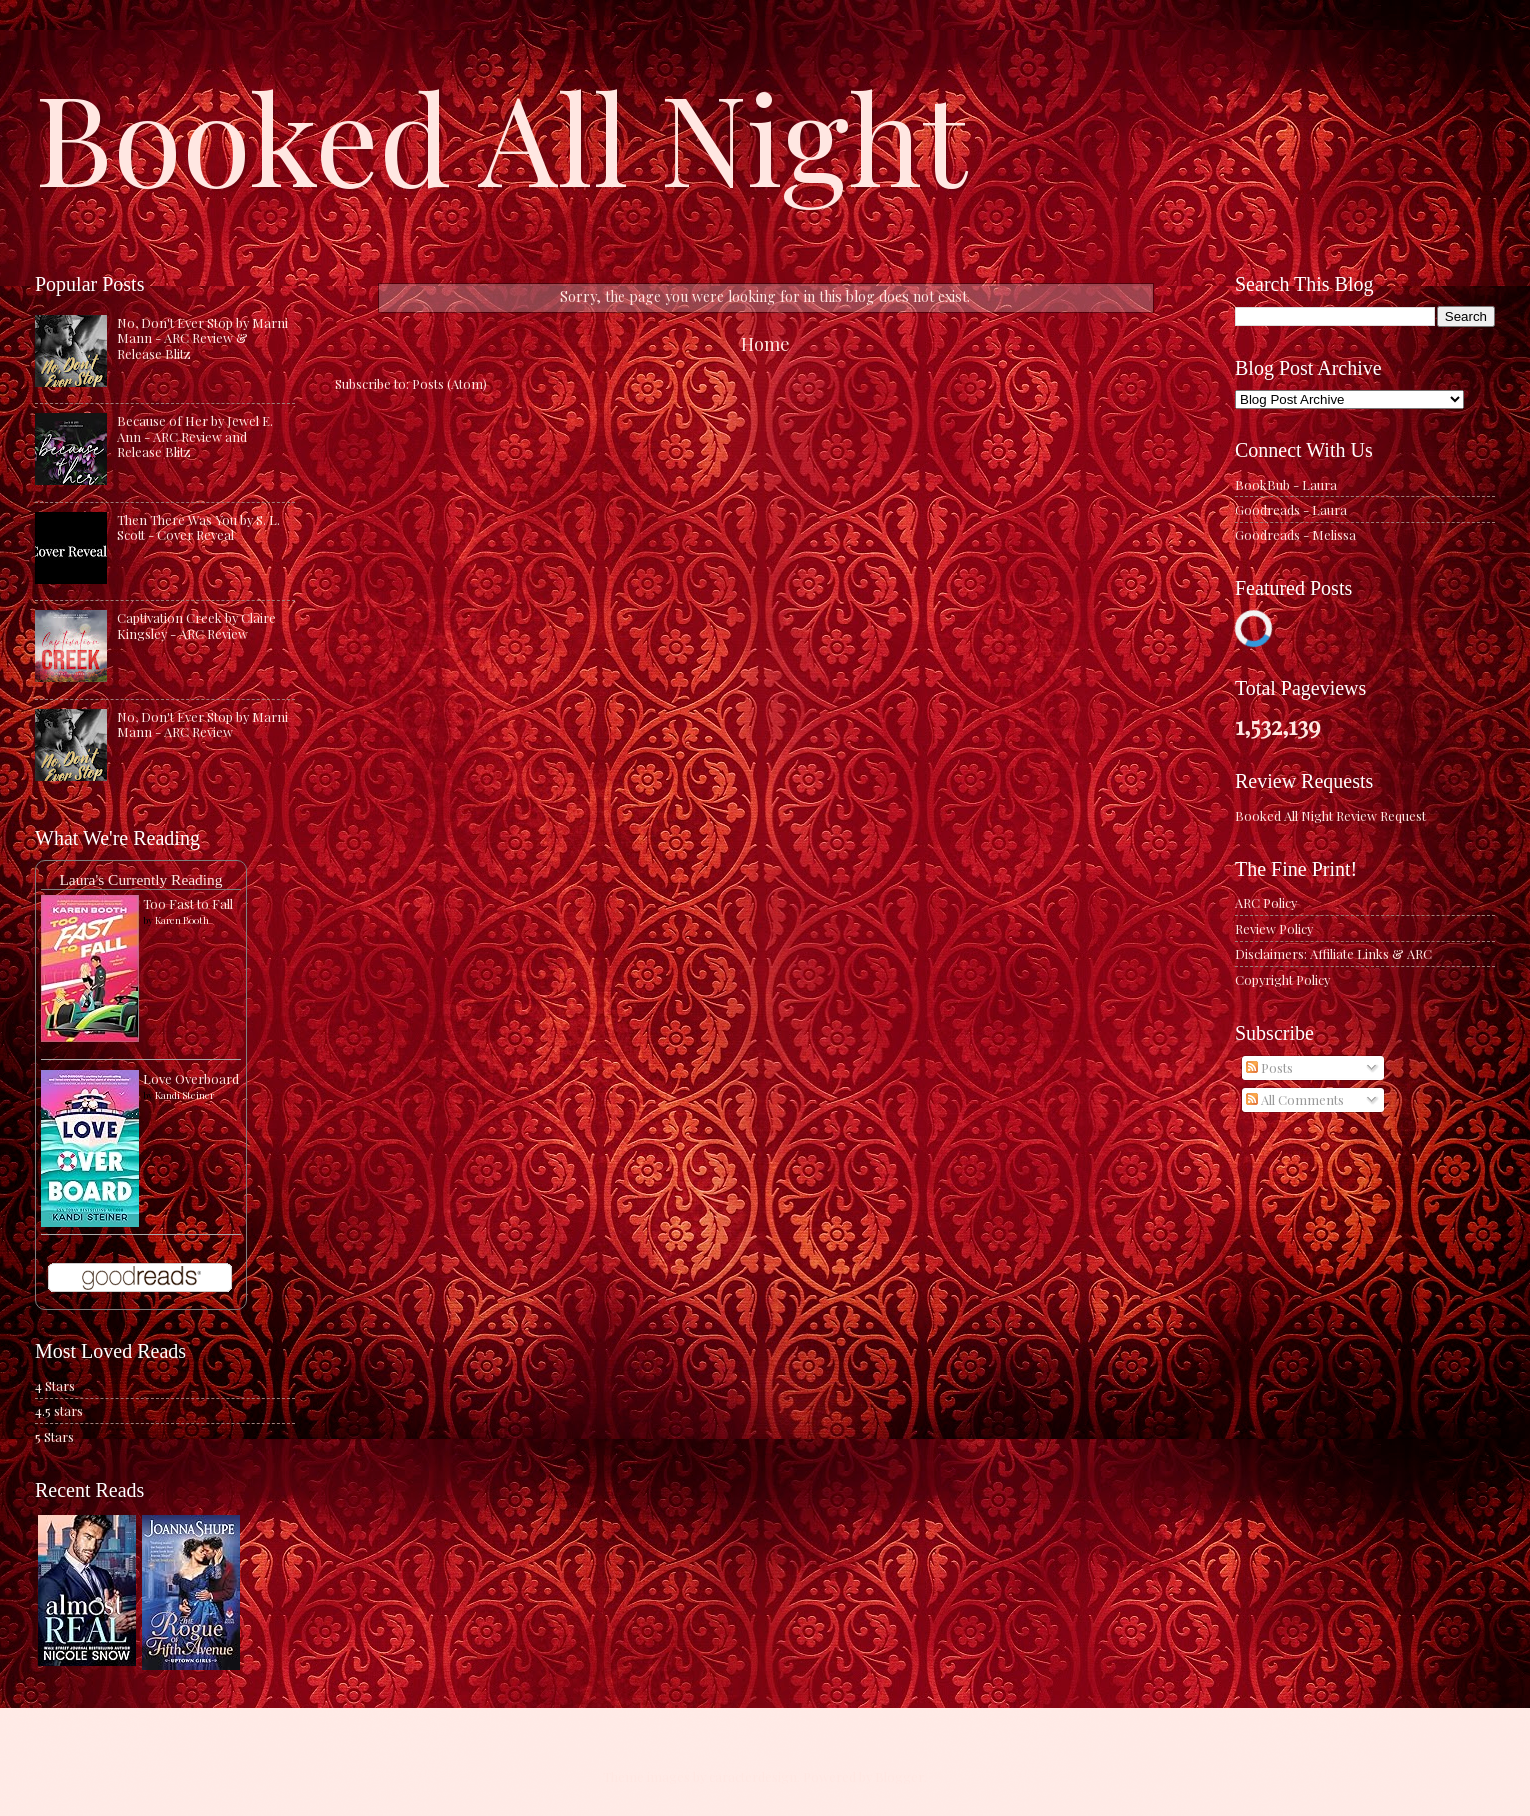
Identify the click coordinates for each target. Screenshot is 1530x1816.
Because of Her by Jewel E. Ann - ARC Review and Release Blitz (195, 436)
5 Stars (54, 1436)
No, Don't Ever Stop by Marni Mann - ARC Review (202, 724)
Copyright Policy (1282, 979)
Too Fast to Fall (188, 903)
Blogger (899, 1776)
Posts (1269, 1067)
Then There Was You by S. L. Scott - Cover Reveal (198, 527)
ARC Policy (1266, 902)
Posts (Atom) (449, 383)
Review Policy (1274, 928)
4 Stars (55, 1385)
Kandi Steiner (184, 1095)
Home (765, 343)
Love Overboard (191, 1078)
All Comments (1295, 1099)
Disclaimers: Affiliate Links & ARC (1333, 953)
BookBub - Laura (1286, 484)
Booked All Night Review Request (1330, 815)
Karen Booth (182, 920)
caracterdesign (753, 1776)
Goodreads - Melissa (1295, 534)
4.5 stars (59, 1410)
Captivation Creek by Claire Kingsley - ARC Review (196, 625)
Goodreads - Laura (1291, 509)
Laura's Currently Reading (140, 879)
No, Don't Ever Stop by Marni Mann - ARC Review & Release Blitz (202, 338)
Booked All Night (501, 135)
